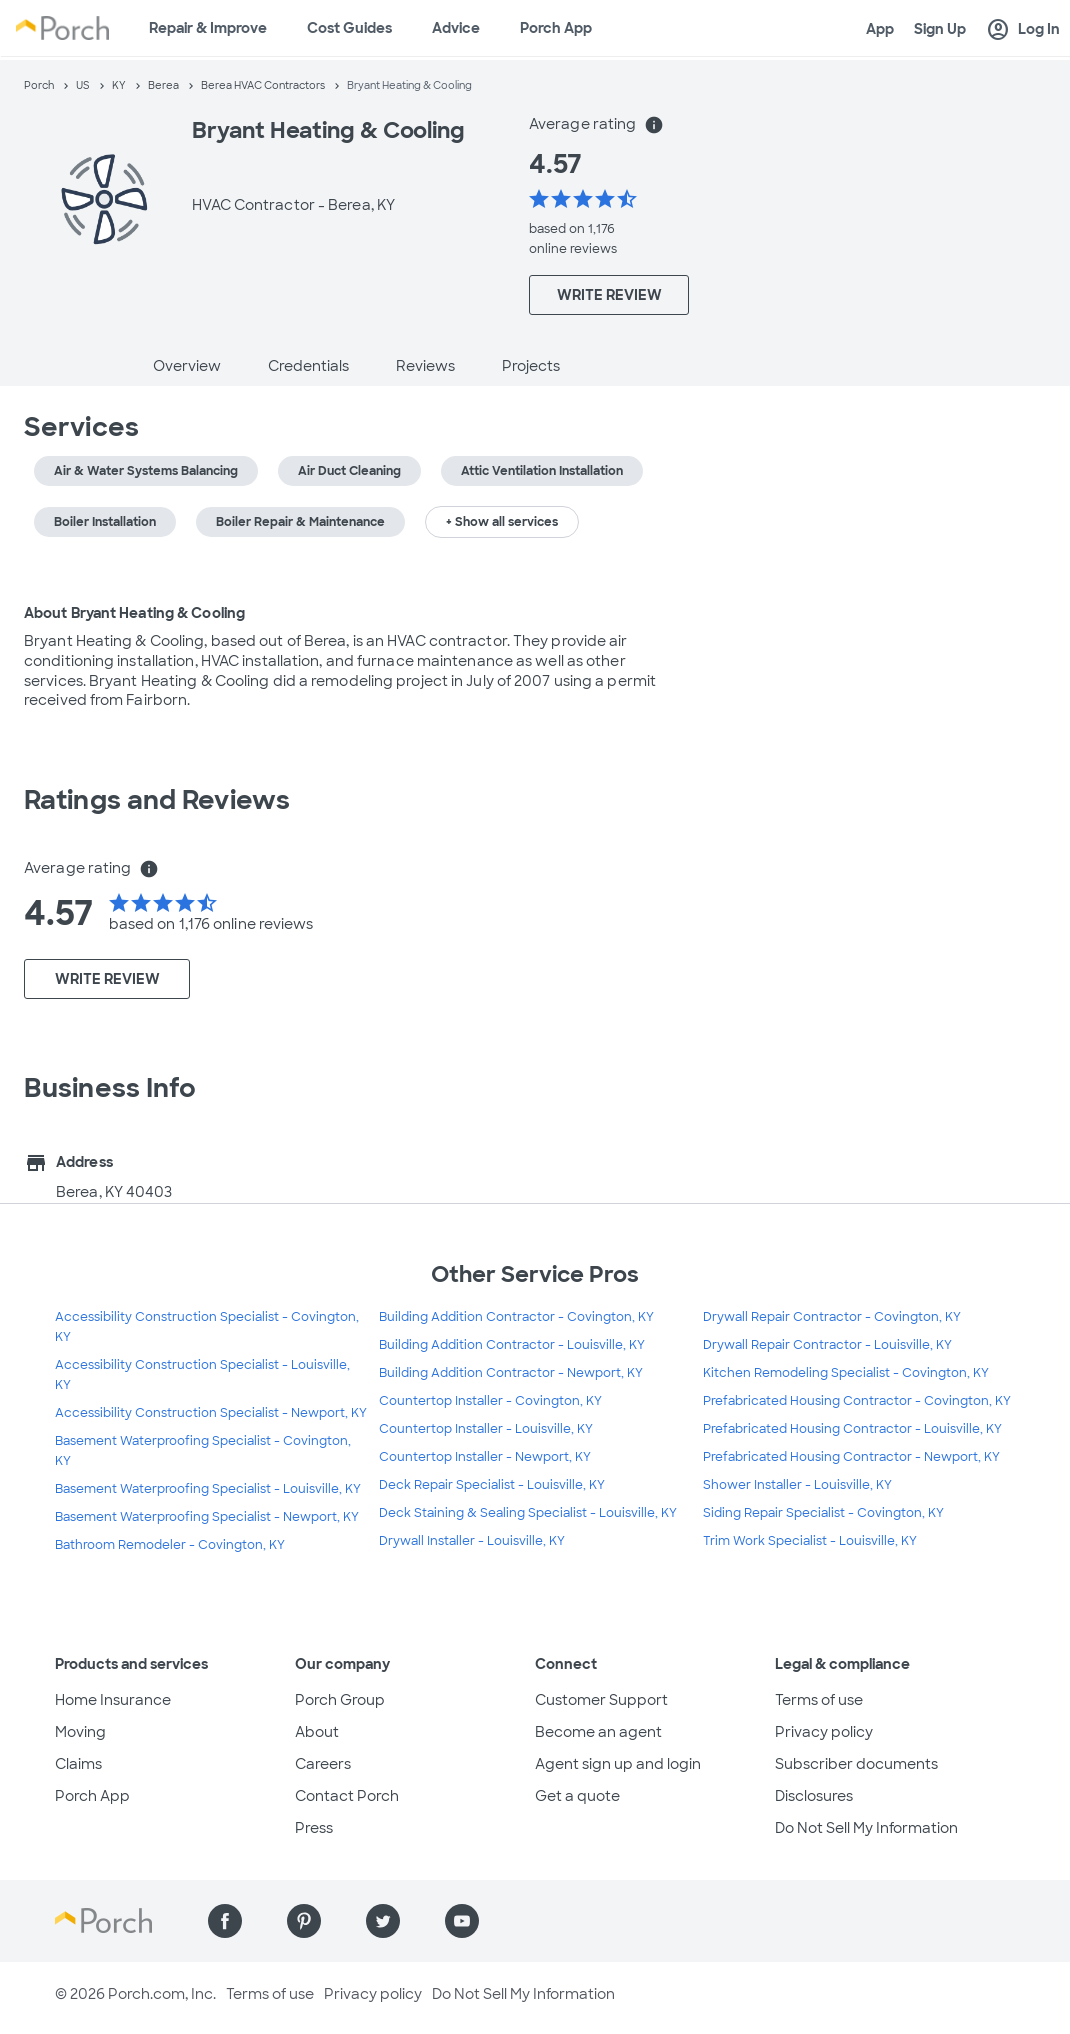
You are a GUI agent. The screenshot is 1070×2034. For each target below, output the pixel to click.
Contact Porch (347, 1796)
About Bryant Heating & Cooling (134, 613)
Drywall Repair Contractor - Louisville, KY (827, 1345)
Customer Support (601, 1700)
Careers (323, 1764)
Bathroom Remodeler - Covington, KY (170, 1545)
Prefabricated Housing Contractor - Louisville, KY (852, 1429)
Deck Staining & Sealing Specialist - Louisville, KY (528, 1513)
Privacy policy (824, 1732)
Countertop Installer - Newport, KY (485, 1457)
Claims (78, 1764)
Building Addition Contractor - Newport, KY (511, 1373)
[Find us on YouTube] (462, 1921)
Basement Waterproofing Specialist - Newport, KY (207, 1517)
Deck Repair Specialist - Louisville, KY (492, 1485)
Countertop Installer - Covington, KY (490, 1401)
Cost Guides (349, 28)
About (317, 1732)
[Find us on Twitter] (383, 1921)
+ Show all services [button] (502, 522)
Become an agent (598, 1732)
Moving (80, 1732)
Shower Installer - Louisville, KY (797, 1485)
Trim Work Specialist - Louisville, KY (810, 1541)
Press (314, 1828)
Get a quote (577, 1796)
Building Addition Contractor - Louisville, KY (512, 1345)
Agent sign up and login (618, 1764)
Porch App (556, 28)
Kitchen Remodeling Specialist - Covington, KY (846, 1373)
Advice (456, 28)
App (880, 29)
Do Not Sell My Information (866, 1828)
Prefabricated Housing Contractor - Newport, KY (851, 1457)
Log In (1023, 30)
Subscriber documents (856, 1764)
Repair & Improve (208, 28)
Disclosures (814, 1796)
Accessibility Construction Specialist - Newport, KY (211, 1413)
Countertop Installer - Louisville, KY (486, 1429)
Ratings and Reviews (157, 800)
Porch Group (340, 1700)
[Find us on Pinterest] (304, 1921)
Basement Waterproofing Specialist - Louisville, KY (208, 1489)
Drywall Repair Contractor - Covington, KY (832, 1317)
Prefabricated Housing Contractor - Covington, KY (857, 1401)
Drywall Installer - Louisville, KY (472, 1541)
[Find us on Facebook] (225, 1921)
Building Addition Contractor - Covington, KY (516, 1317)
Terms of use (819, 1700)
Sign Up (940, 29)
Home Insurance (113, 1700)
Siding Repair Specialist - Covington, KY (823, 1513)
